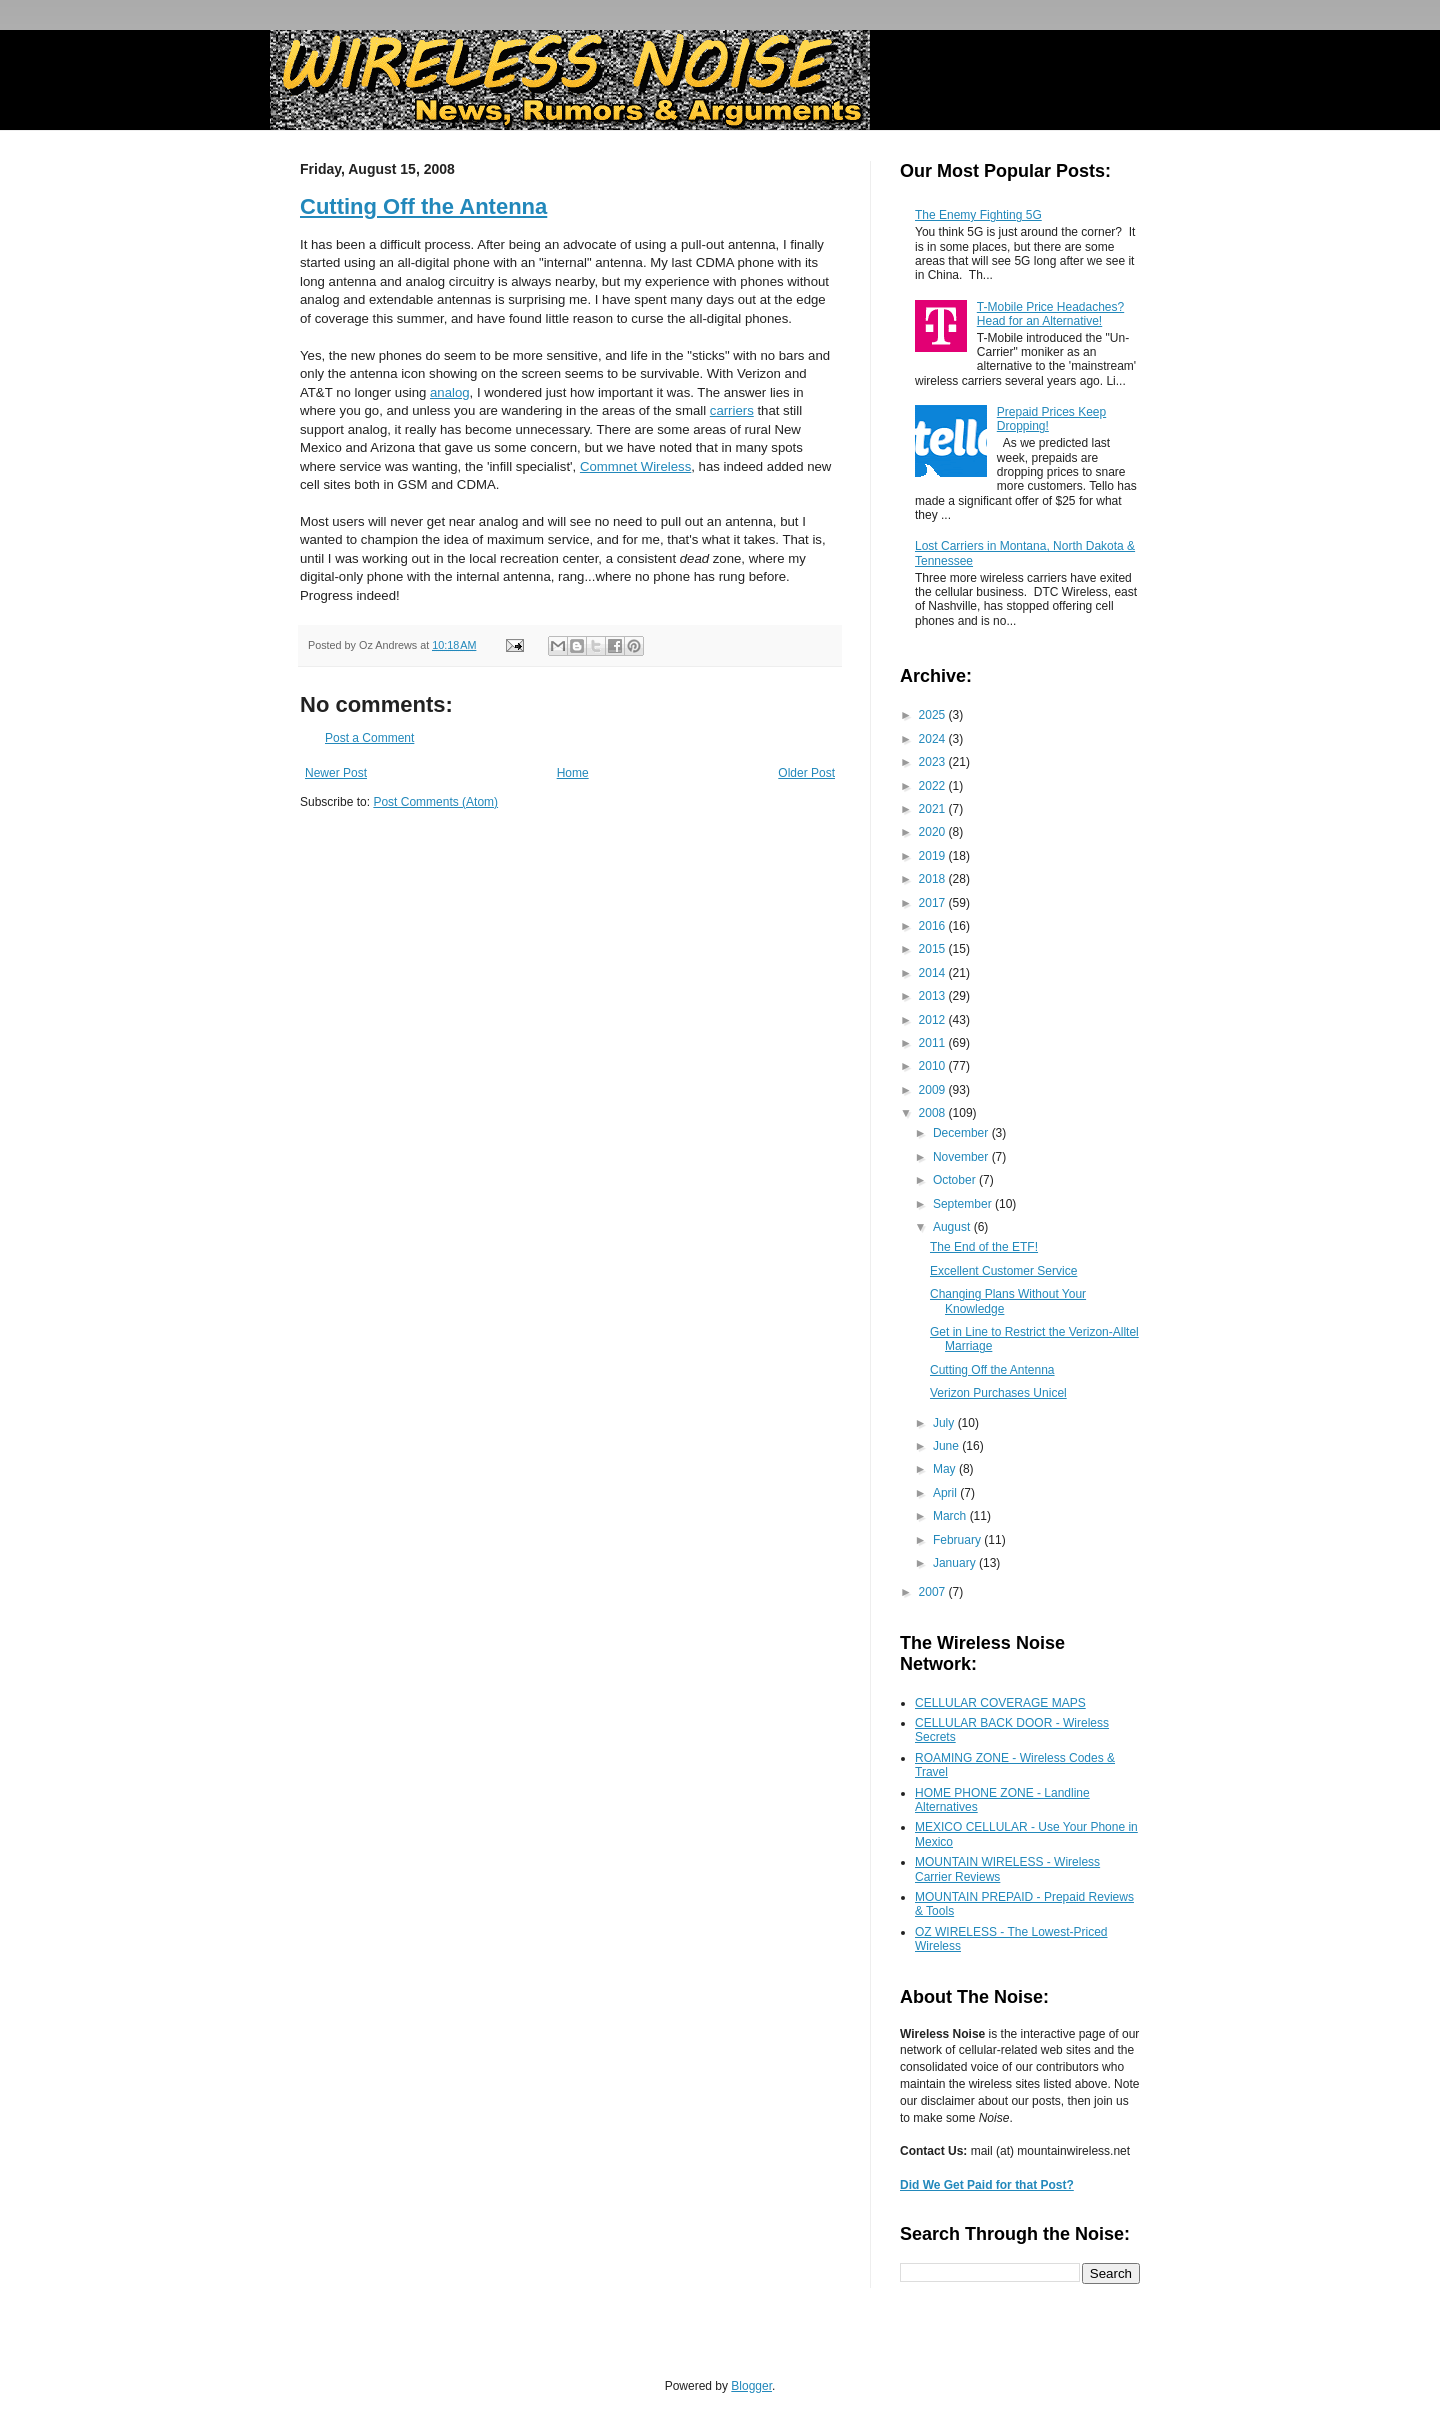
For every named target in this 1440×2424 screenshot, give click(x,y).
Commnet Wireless (635, 466)
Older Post (806, 773)
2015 (934, 949)
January (956, 1563)
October (956, 1180)
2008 (934, 1113)
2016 (934, 926)
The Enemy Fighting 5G (978, 215)
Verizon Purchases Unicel (998, 1393)
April (946, 1493)
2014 (934, 973)
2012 (934, 1020)
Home (573, 773)
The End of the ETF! (984, 1247)
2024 (934, 739)
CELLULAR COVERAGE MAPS (1000, 1703)
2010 (934, 1066)
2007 (934, 1592)
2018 (934, 879)
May (946, 1469)
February (958, 1540)
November (962, 1157)
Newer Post (336, 773)
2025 (934, 715)
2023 (934, 762)
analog (450, 392)
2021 (934, 809)
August (953, 1227)
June (947, 1446)
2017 (934, 903)
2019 (934, 856)
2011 (934, 1043)
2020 (934, 832)
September (964, 1204)
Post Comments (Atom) (435, 802)
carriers (732, 410)
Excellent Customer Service (1003, 1271)
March (951, 1516)
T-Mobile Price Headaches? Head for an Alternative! (1050, 314)
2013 (934, 996)
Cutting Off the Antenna (423, 206)
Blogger (751, 2386)
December (962, 1133)
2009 (934, 1090)
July (945, 1423)
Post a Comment (369, 738)
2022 (934, 786)
